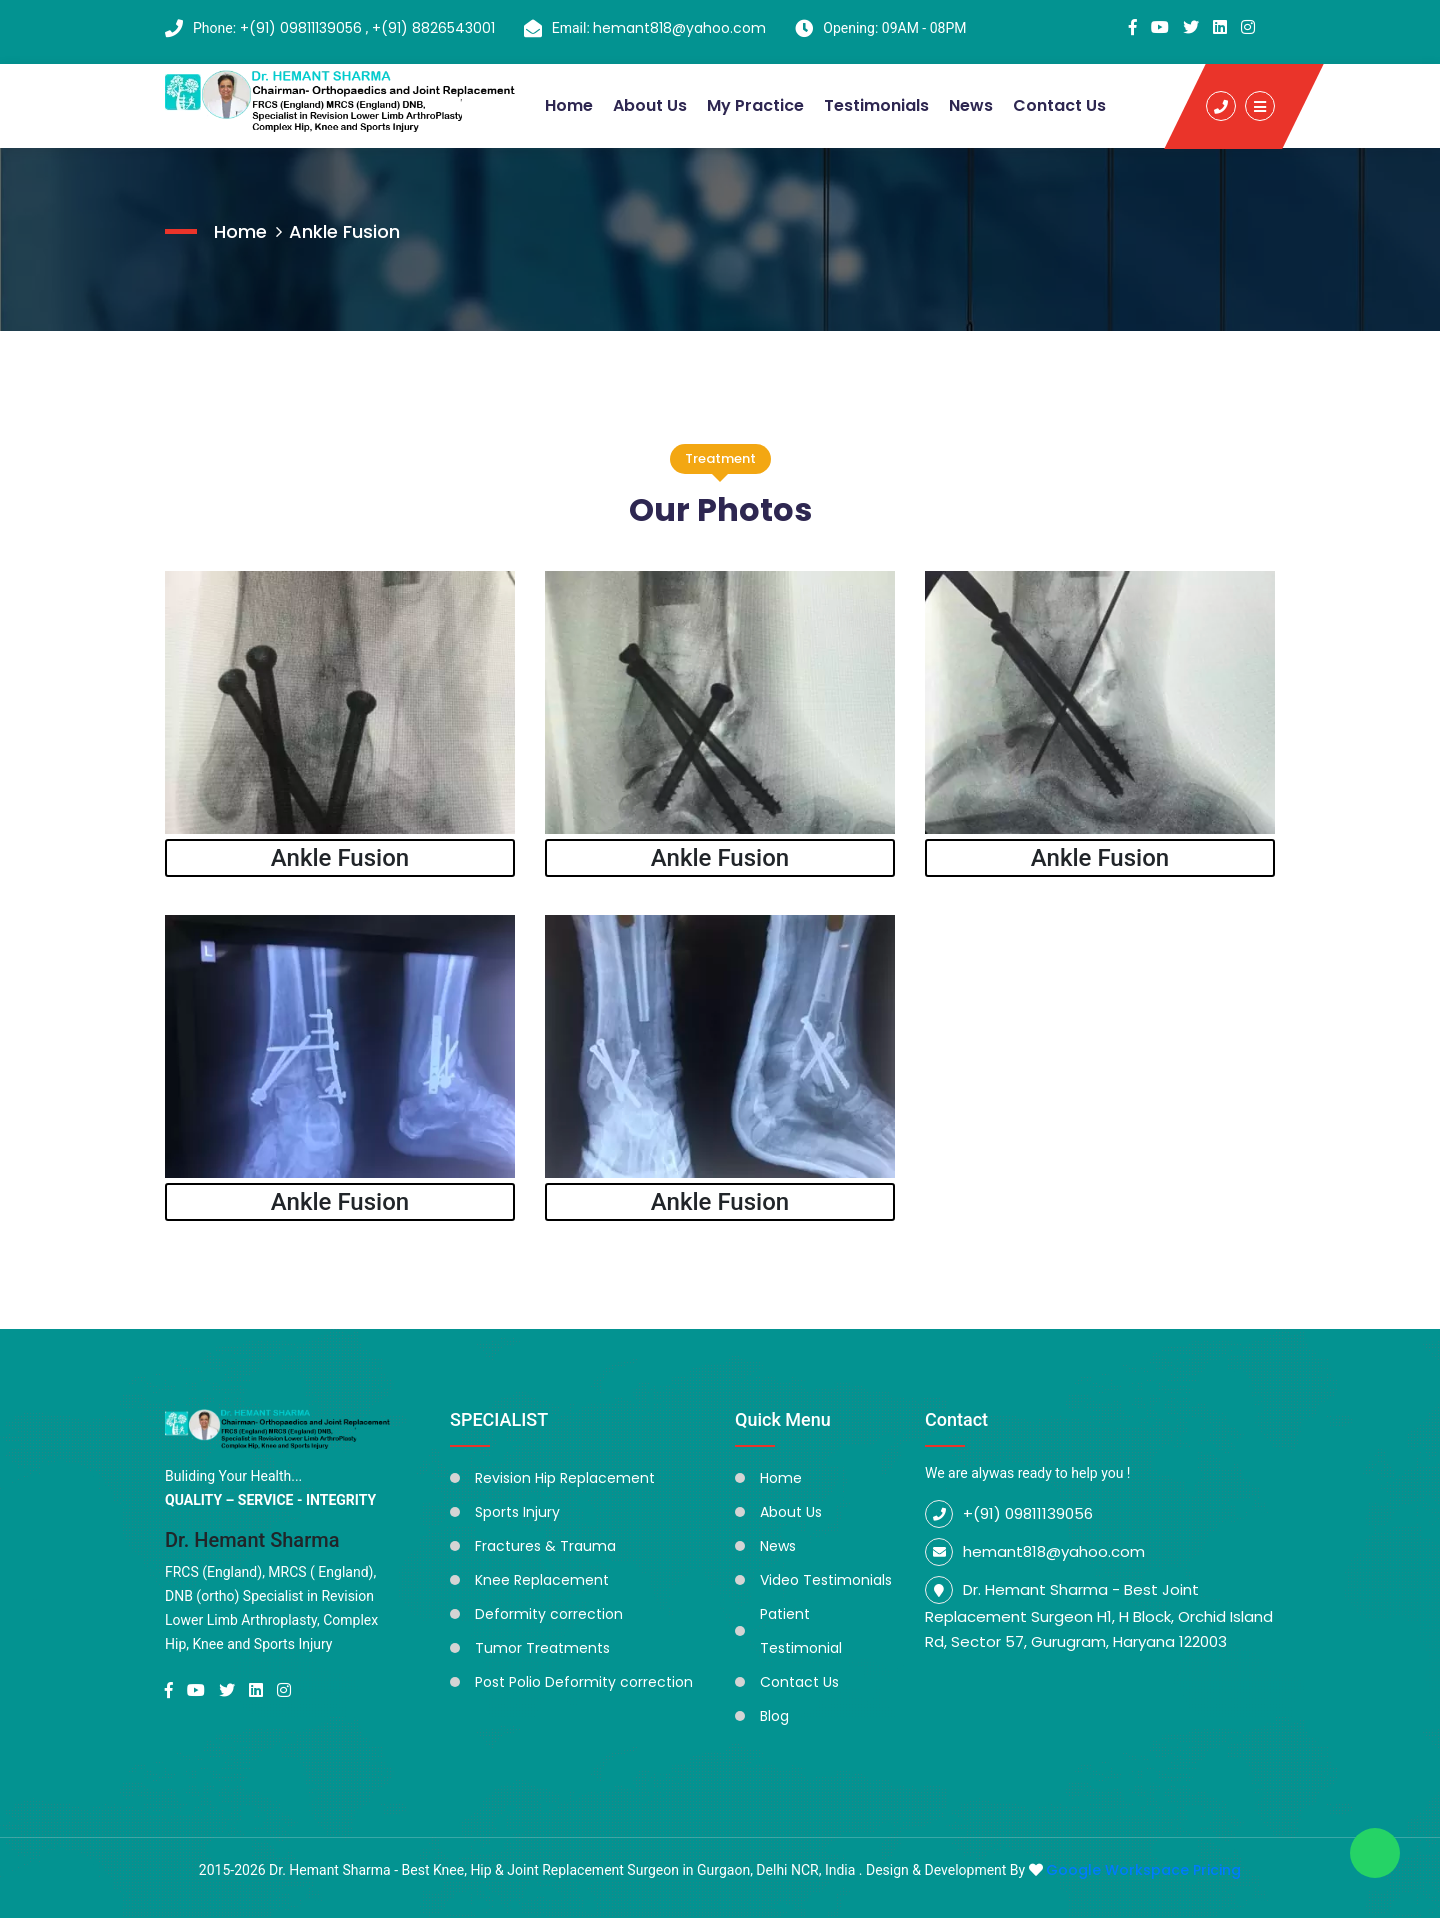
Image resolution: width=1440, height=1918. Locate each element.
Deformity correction (549, 1614)
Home (569, 105)
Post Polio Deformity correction (584, 1682)
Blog (774, 1716)
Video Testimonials (826, 1580)
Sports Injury (517, 1512)
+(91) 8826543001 (433, 28)
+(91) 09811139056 (303, 28)
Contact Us (1059, 105)
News (971, 105)
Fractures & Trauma (545, 1546)
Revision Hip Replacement (565, 1478)
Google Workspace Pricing (1143, 1870)
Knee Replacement (542, 1580)
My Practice (755, 105)
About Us (650, 105)
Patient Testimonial (801, 1631)
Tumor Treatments (542, 1648)
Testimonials (876, 105)
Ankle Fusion (344, 231)
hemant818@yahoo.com (679, 28)
